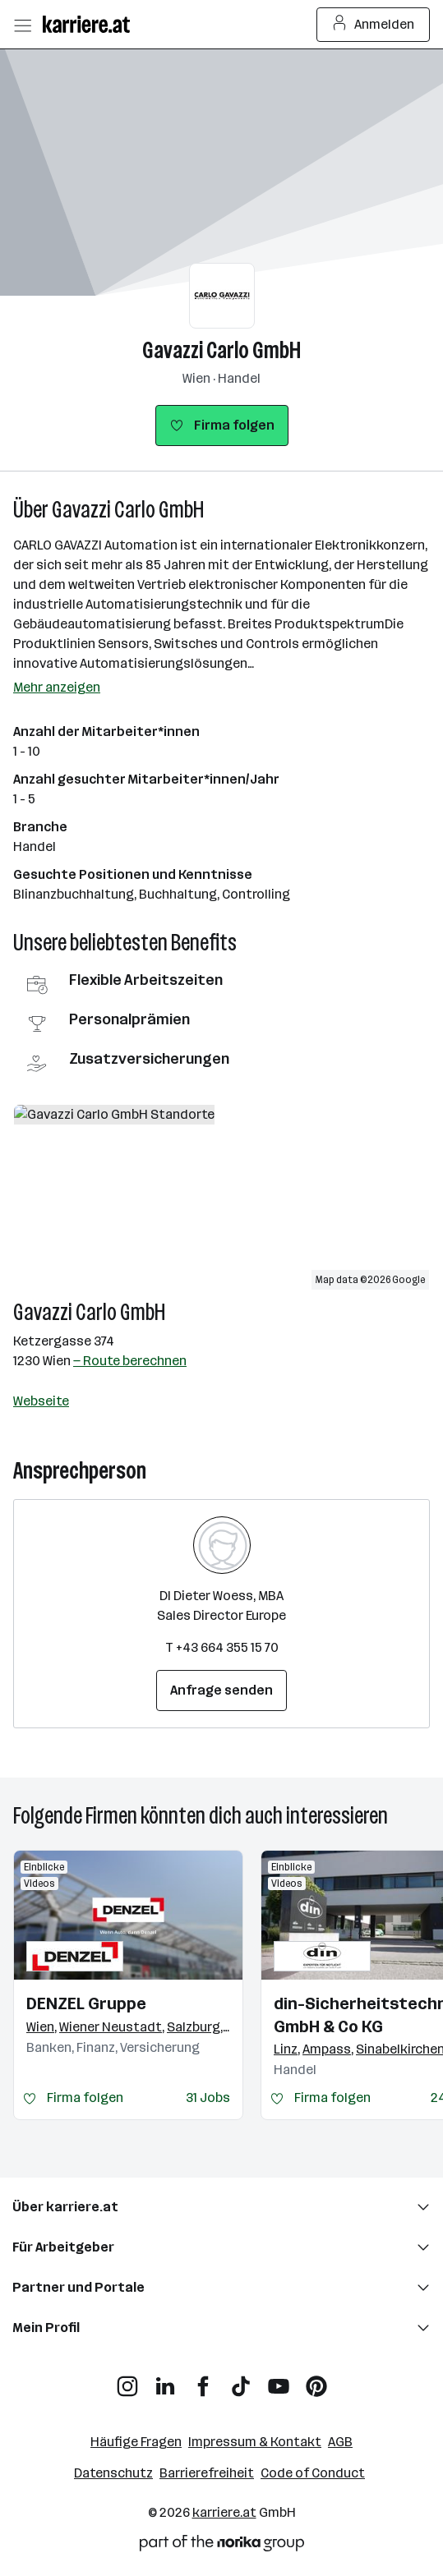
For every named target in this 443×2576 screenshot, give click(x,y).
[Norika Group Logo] (222, 2546)
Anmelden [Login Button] (373, 24)
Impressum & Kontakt (254, 2442)
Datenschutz (113, 2473)
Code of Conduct (313, 2473)
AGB (340, 2442)
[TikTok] (240, 2380)
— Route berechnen (130, 1360)
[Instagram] (127, 2380)
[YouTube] (278, 2380)
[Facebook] (203, 2380)
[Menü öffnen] (22, 25)
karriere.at (224, 2512)
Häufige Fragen (136, 2442)
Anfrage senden (221, 1690)
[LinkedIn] (165, 2380)
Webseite (41, 1401)
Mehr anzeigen (56, 687)
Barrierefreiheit (206, 2473)
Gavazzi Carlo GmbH (221, 350)
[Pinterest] (316, 2380)
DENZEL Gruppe (86, 2003)
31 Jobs (208, 2097)
